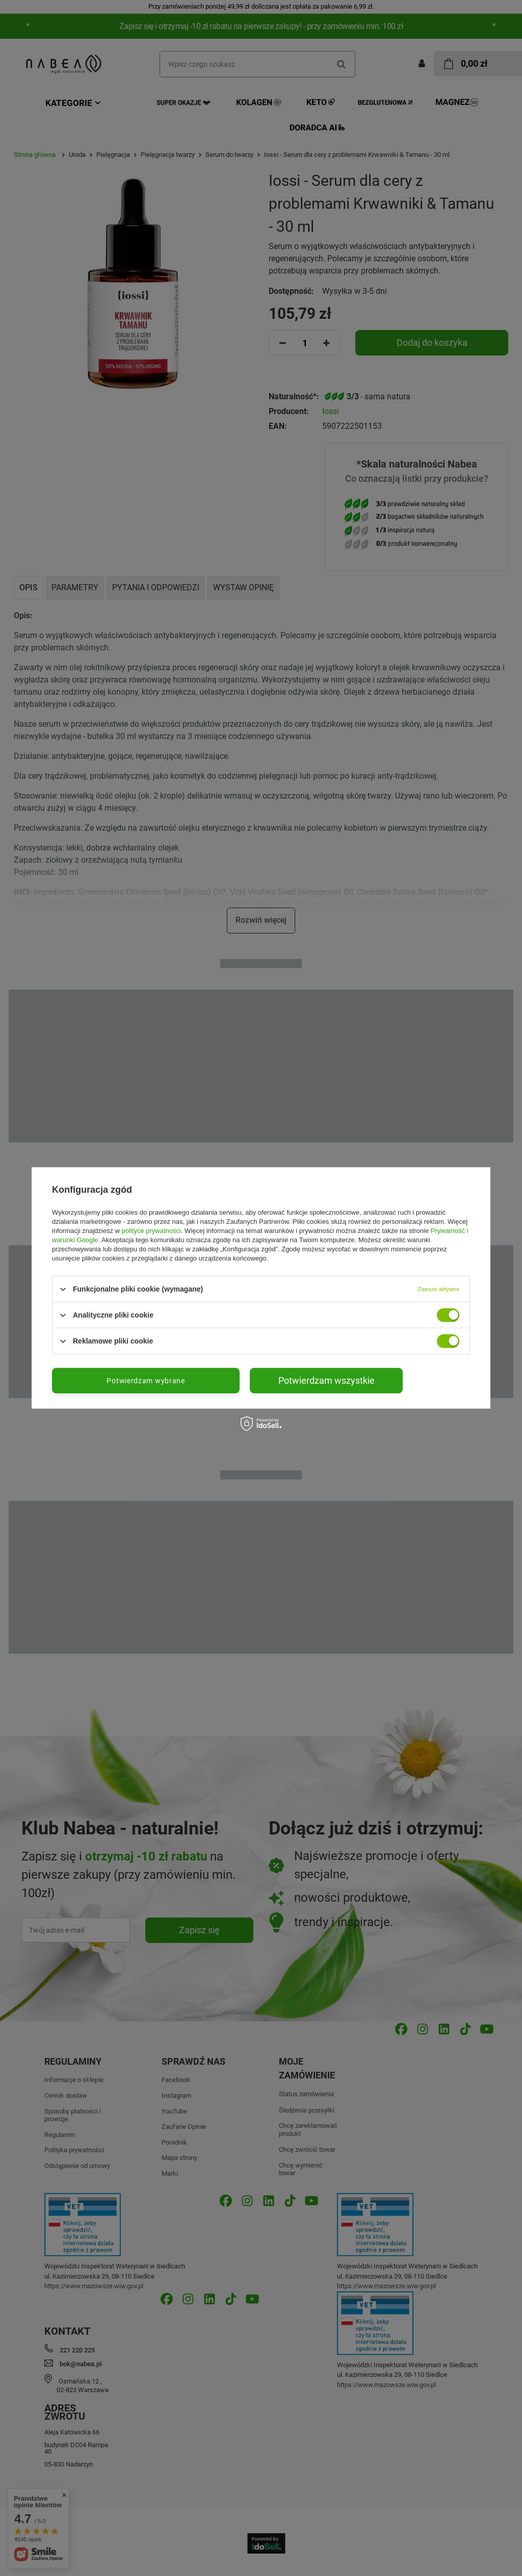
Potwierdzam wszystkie (326, 1380)
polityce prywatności (151, 1231)
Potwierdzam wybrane (146, 1381)
